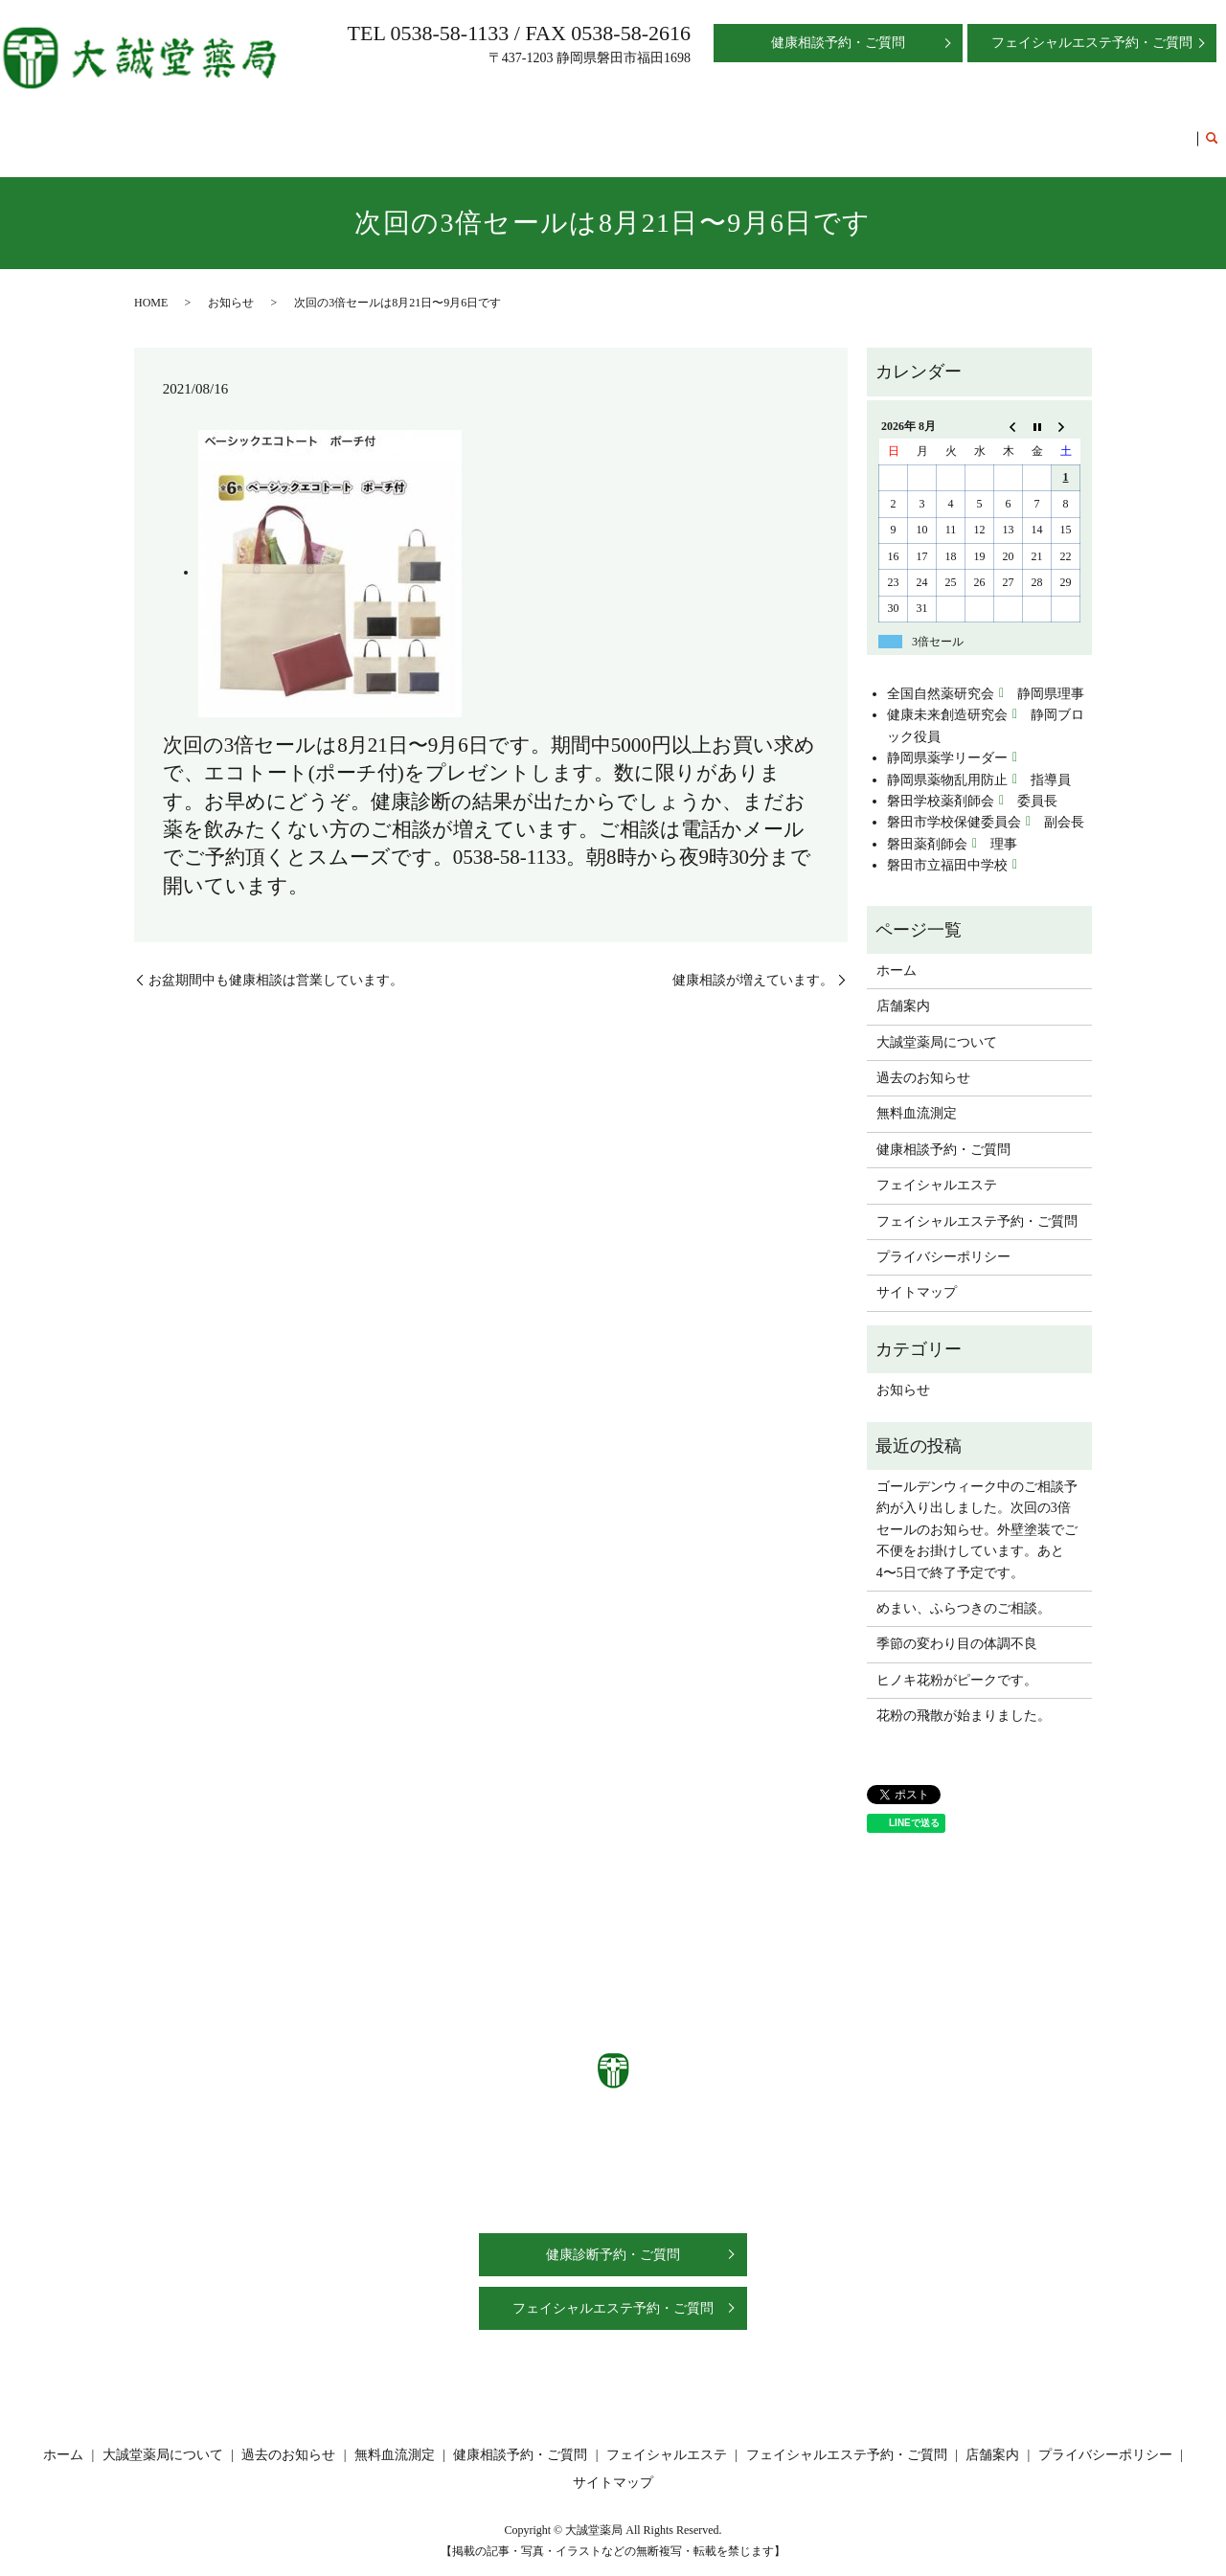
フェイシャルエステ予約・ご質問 (1090, 129)
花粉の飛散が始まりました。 (963, 1697)
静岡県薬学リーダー (947, 740)
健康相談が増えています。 (752, 961)
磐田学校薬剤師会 (940, 783)
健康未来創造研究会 (947, 696)
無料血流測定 (654, 129)
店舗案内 (332, 129)
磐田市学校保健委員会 (954, 804)
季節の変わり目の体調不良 (956, 1625)
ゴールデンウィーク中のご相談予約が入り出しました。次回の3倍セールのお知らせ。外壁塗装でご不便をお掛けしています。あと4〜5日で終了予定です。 (977, 1511)
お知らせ (231, 284)
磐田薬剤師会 (927, 826)
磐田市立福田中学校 (947, 847)
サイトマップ (916, 1274)
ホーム (272, 129)
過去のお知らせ (554, 129)
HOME (151, 284)
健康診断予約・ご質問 (613, 2236)
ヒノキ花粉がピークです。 (956, 1662)
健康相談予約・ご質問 (775, 129)
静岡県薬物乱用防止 (947, 762)
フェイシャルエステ (915, 129)
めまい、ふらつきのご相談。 (963, 1590)
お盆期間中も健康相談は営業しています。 (275, 961)
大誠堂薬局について (433, 129)
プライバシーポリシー (943, 1239)
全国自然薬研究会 (940, 675)
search (1211, 130)
